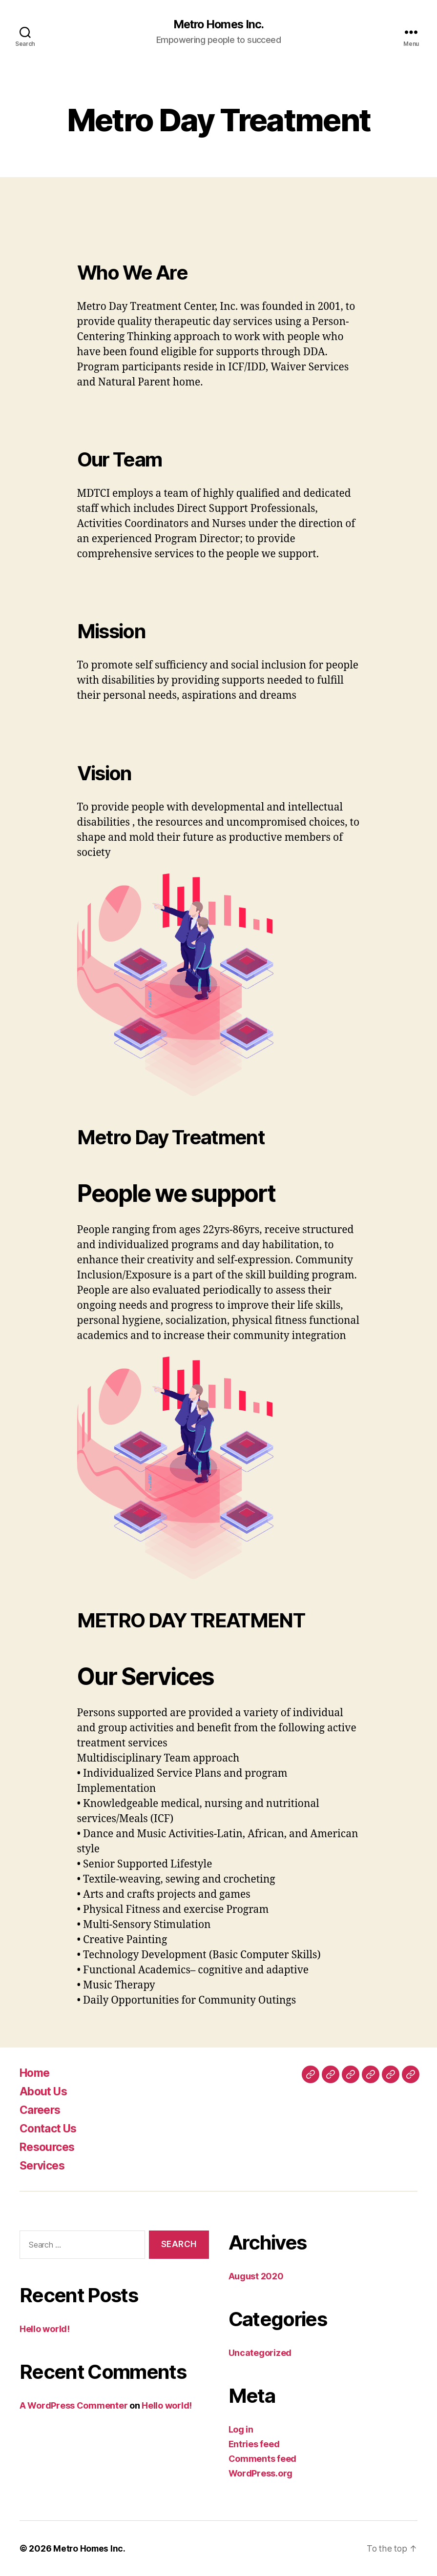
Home (36, 2073)
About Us (45, 2091)
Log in (241, 2429)
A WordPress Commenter (73, 2406)
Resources (49, 2147)
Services (44, 2165)
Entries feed (254, 2444)
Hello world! (45, 2329)
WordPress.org (261, 2473)
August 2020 (256, 2276)
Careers (41, 2110)
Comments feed (263, 2459)
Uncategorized (260, 2353)
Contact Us (50, 2128)
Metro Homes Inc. (218, 24)
